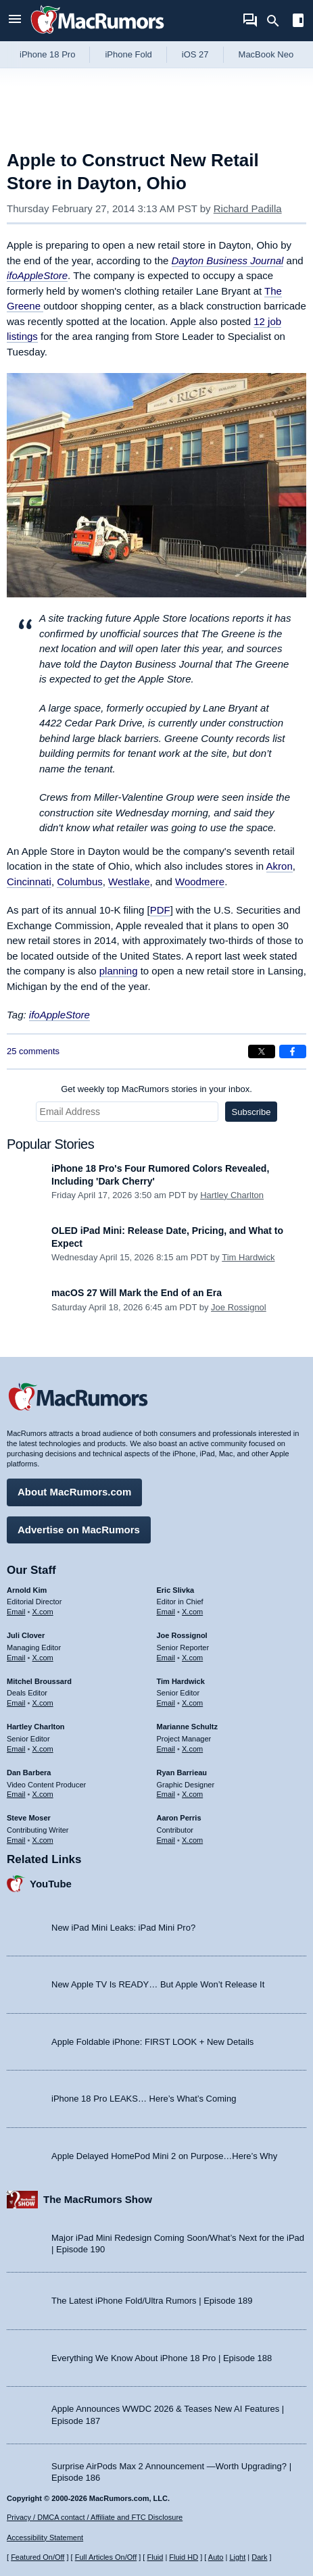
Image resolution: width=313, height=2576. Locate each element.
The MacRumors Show (97, 2199)
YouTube (51, 1883)
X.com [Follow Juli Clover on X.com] (42, 1658)
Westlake (128, 881)
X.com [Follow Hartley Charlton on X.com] (42, 1749)
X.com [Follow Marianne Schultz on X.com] (192, 1749)
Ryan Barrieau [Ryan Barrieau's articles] (182, 1772)
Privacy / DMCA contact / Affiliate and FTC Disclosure (95, 2517)
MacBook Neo (266, 54)
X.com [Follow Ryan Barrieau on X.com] (192, 1794)
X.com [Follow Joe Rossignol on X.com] (192, 1658)
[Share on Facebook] (292, 1051)
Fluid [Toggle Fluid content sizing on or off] (155, 2557)
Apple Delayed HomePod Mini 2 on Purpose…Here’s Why (164, 2156)
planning (118, 970)
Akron (279, 866)
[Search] (277, 20)
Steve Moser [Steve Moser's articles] (29, 1818)
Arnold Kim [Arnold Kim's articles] (27, 1590)
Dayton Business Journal (228, 260)
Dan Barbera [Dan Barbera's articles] (29, 1772)
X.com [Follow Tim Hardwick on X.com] (192, 1703)
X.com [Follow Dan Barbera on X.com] (42, 1794)
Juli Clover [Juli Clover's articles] (26, 1635)
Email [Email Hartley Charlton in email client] (16, 1749)
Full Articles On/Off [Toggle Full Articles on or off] (106, 2557)
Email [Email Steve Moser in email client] (16, 1840)
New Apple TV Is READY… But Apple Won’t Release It (157, 1984)
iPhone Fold (128, 54)
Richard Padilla (248, 208)
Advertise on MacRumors (79, 1529)
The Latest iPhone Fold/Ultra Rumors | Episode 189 (151, 2301)
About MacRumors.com (74, 1491)
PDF (160, 910)
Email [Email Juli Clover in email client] (16, 1658)
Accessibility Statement (45, 2537)
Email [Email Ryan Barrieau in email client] (166, 1794)
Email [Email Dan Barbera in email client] (16, 1794)
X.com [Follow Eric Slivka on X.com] (192, 1612)
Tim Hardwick (248, 1257)
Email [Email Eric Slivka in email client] (166, 1612)
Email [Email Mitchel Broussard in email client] (16, 1703)
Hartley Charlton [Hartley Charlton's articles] (36, 1727)
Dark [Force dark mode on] (259, 2557)
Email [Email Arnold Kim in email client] (16, 1612)
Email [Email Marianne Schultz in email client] (166, 1749)
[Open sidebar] (298, 22)
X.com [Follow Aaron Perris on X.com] (192, 1840)
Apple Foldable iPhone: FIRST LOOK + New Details (152, 2042)
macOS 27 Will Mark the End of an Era (136, 1292)
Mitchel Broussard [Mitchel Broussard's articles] (39, 1681)
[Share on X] (261, 1051)
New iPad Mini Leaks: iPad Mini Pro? (123, 1928)
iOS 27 (195, 54)
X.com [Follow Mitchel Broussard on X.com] (42, 1703)
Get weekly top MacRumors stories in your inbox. (156, 1089)
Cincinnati (29, 881)
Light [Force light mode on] (237, 2557)
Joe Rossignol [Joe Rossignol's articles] (182, 1635)
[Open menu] (15, 20)
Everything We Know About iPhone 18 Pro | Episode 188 (161, 2358)
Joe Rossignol (238, 1307)
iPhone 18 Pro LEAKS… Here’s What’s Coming (143, 2099)
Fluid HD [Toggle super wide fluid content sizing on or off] (183, 2557)
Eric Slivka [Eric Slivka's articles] (176, 1590)
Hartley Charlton (232, 1195)
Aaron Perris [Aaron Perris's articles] (179, 1818)
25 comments (33, 1051)
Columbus (80, 881)
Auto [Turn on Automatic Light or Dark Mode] (216, 2557)
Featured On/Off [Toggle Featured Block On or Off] (37, 2557)
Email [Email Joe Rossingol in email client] (166, 1658)
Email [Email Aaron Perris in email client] (166, 1840)
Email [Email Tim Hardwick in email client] (166, 1703)
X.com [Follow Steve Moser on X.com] (42, 1840)
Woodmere (199, 881)
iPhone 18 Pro (47, 54)
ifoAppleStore (37, 275)
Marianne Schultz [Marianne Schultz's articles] (187, 1727)
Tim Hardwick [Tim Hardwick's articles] (181, 1681)
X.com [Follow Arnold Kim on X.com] (42, 1612)
